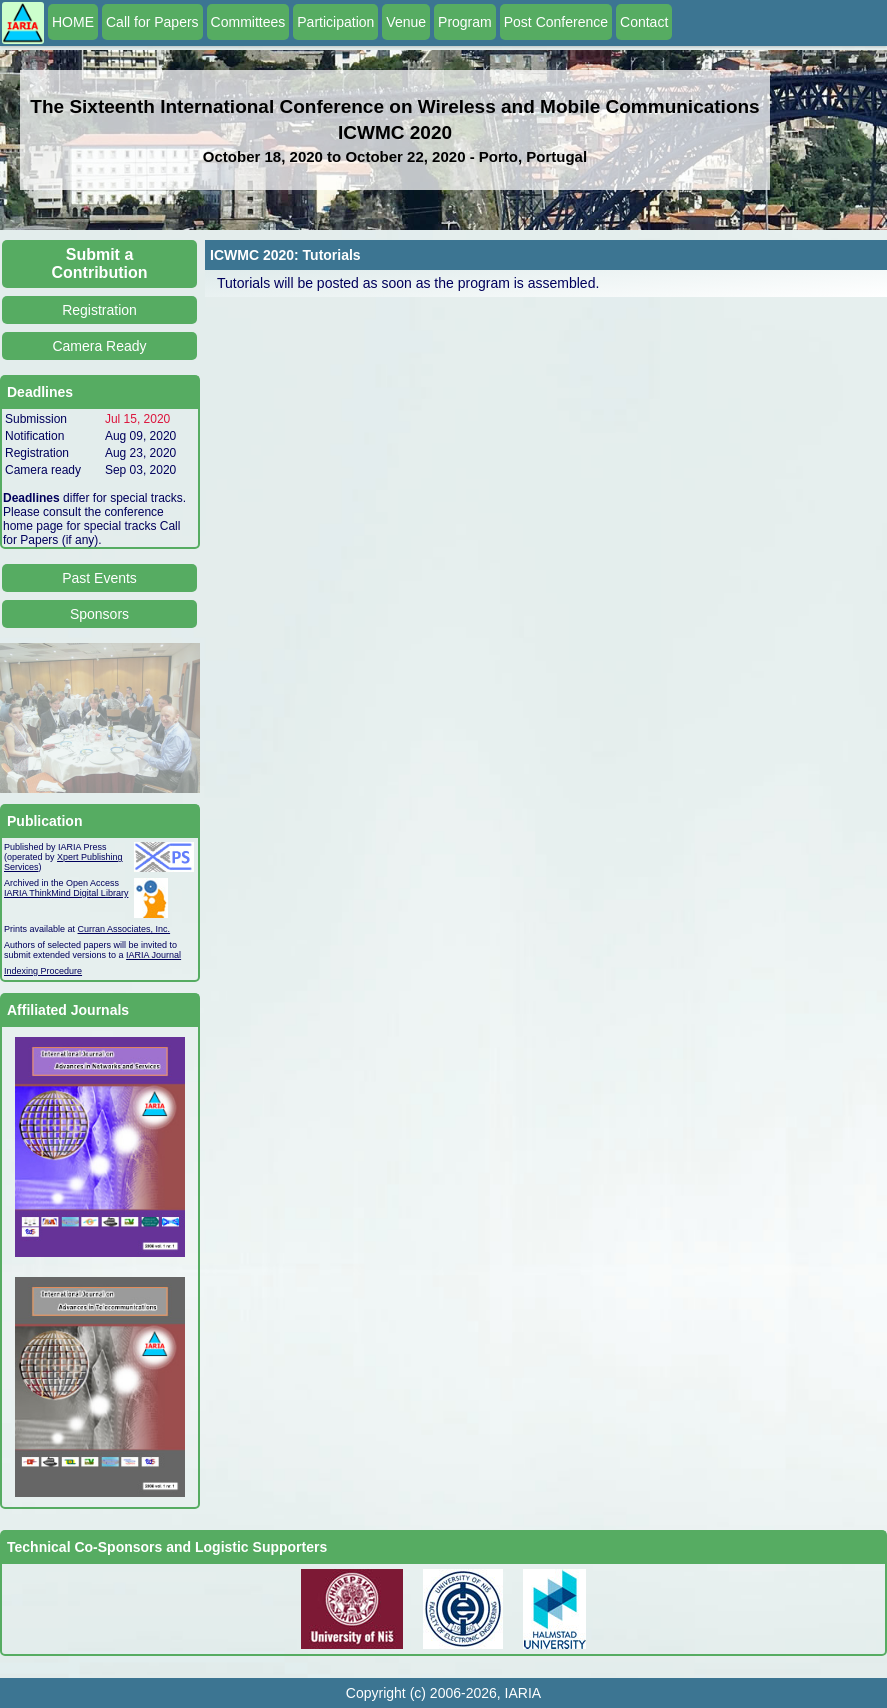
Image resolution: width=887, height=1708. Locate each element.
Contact (644, 22)
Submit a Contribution (100, 263)
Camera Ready (99, 346)
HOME (73, 22)
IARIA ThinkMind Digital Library (66, 893)
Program (465, 22)
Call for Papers (152, 22)
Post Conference (556, 22)
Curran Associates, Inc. (124, 929)
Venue (406, 22)
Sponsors (99, 614)
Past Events (99, 578)
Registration (99, 310)
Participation (335, 22)
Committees (248, 22)
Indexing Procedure (43, 971)
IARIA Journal (153, 955)
